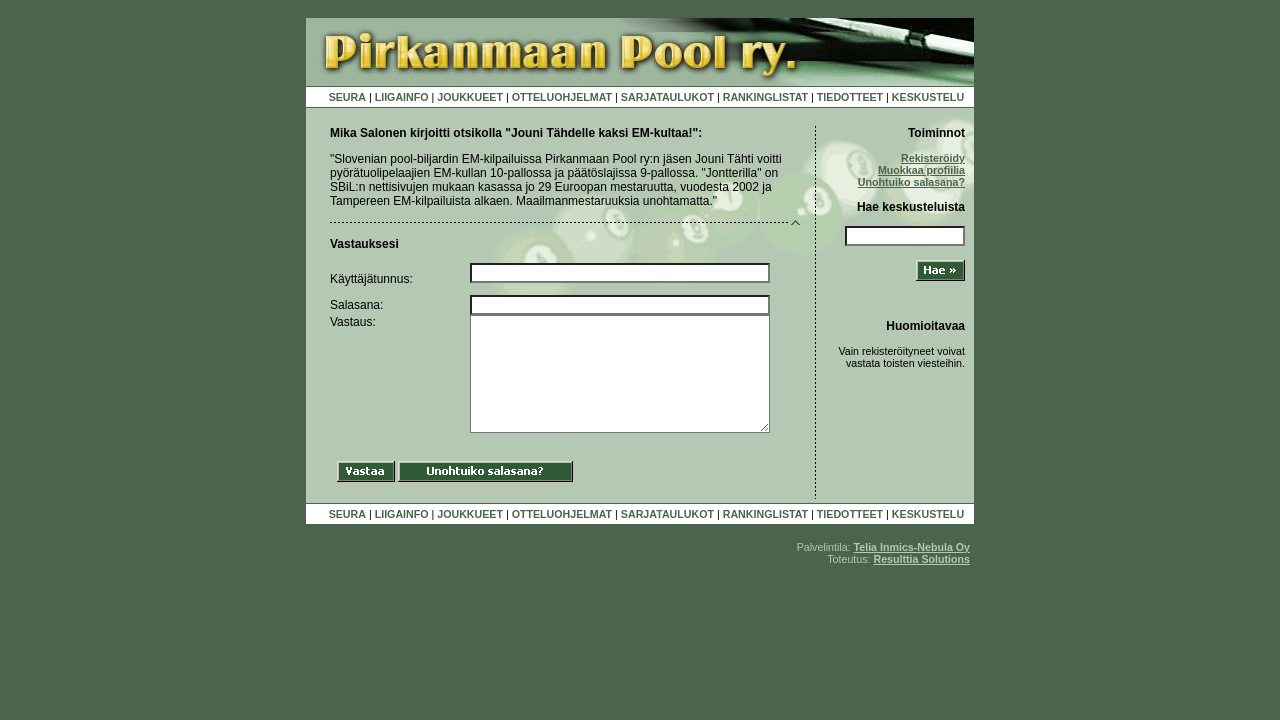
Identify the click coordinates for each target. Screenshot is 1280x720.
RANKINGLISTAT (765, 97)
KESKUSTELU (928, 97)
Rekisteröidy (933, 158)
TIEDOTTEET (850, 97)
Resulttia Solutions (921, 559)
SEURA (347, 97)
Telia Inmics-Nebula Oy (912, 547)
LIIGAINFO (402, 97)
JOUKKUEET (470, 97)
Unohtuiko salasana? (911, 182)
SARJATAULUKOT (667, 97)
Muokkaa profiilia (921, 170)
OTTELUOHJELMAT (562, 97)
